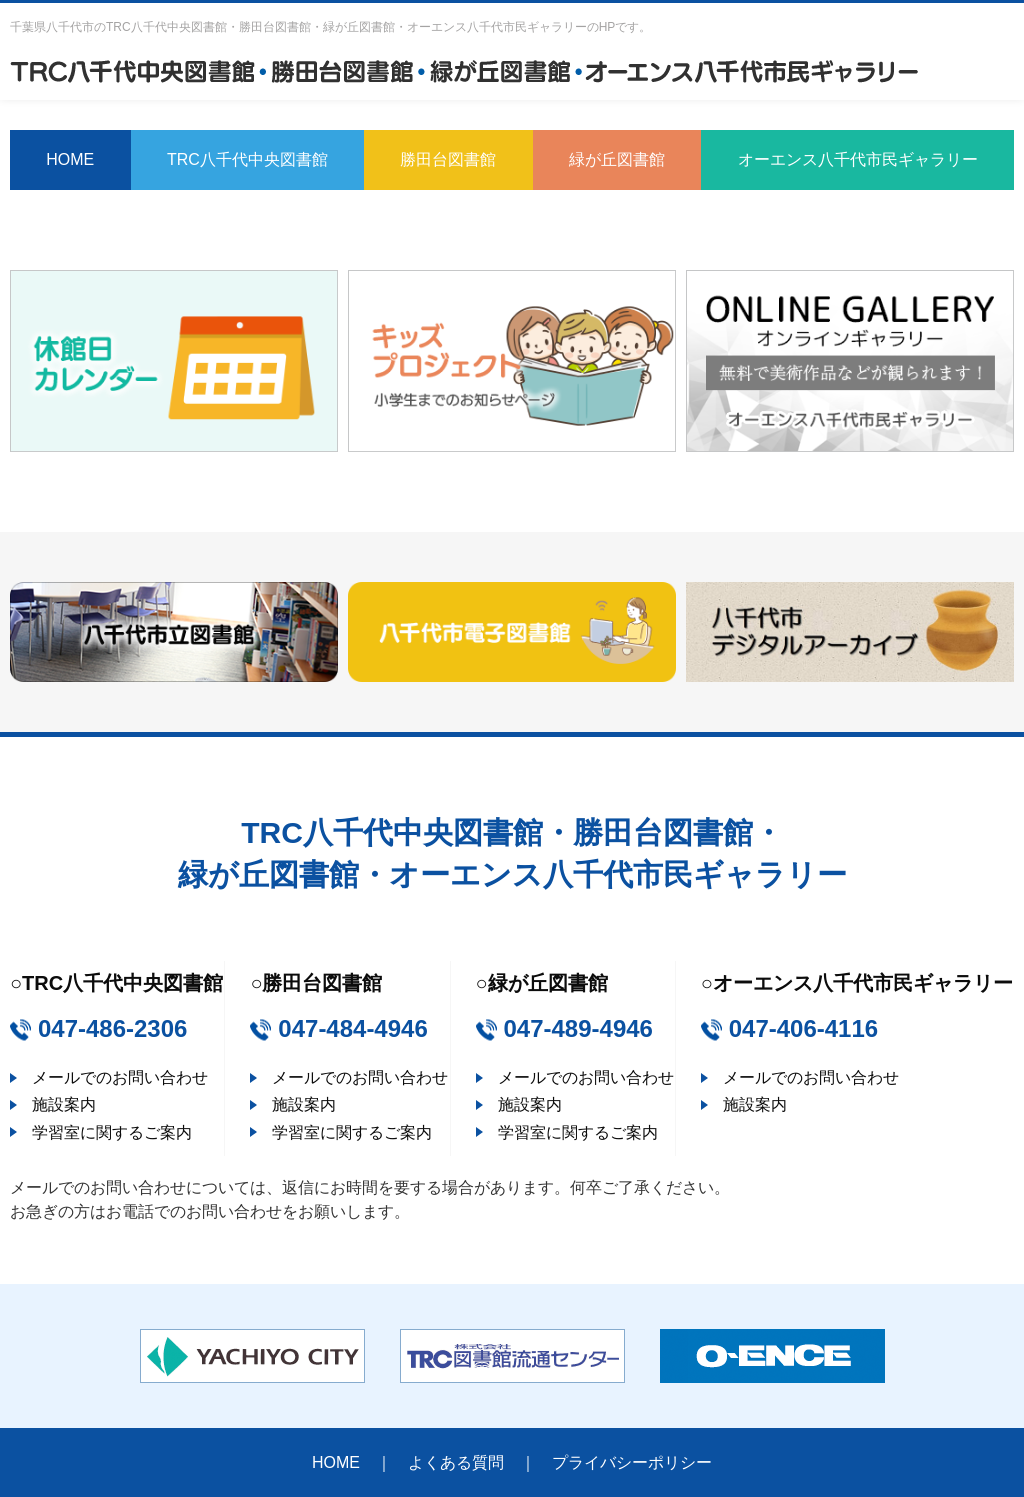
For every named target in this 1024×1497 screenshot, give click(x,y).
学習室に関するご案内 (112, 1132)
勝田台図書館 (448, 159)
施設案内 (64, 1104)
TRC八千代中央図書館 (247, 159)
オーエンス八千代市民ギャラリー (858, 159)
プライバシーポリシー (632, 1462)
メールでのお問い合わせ (120, 1077)
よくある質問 (456, 1462)
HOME (70, 159)
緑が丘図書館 (617, 159)
